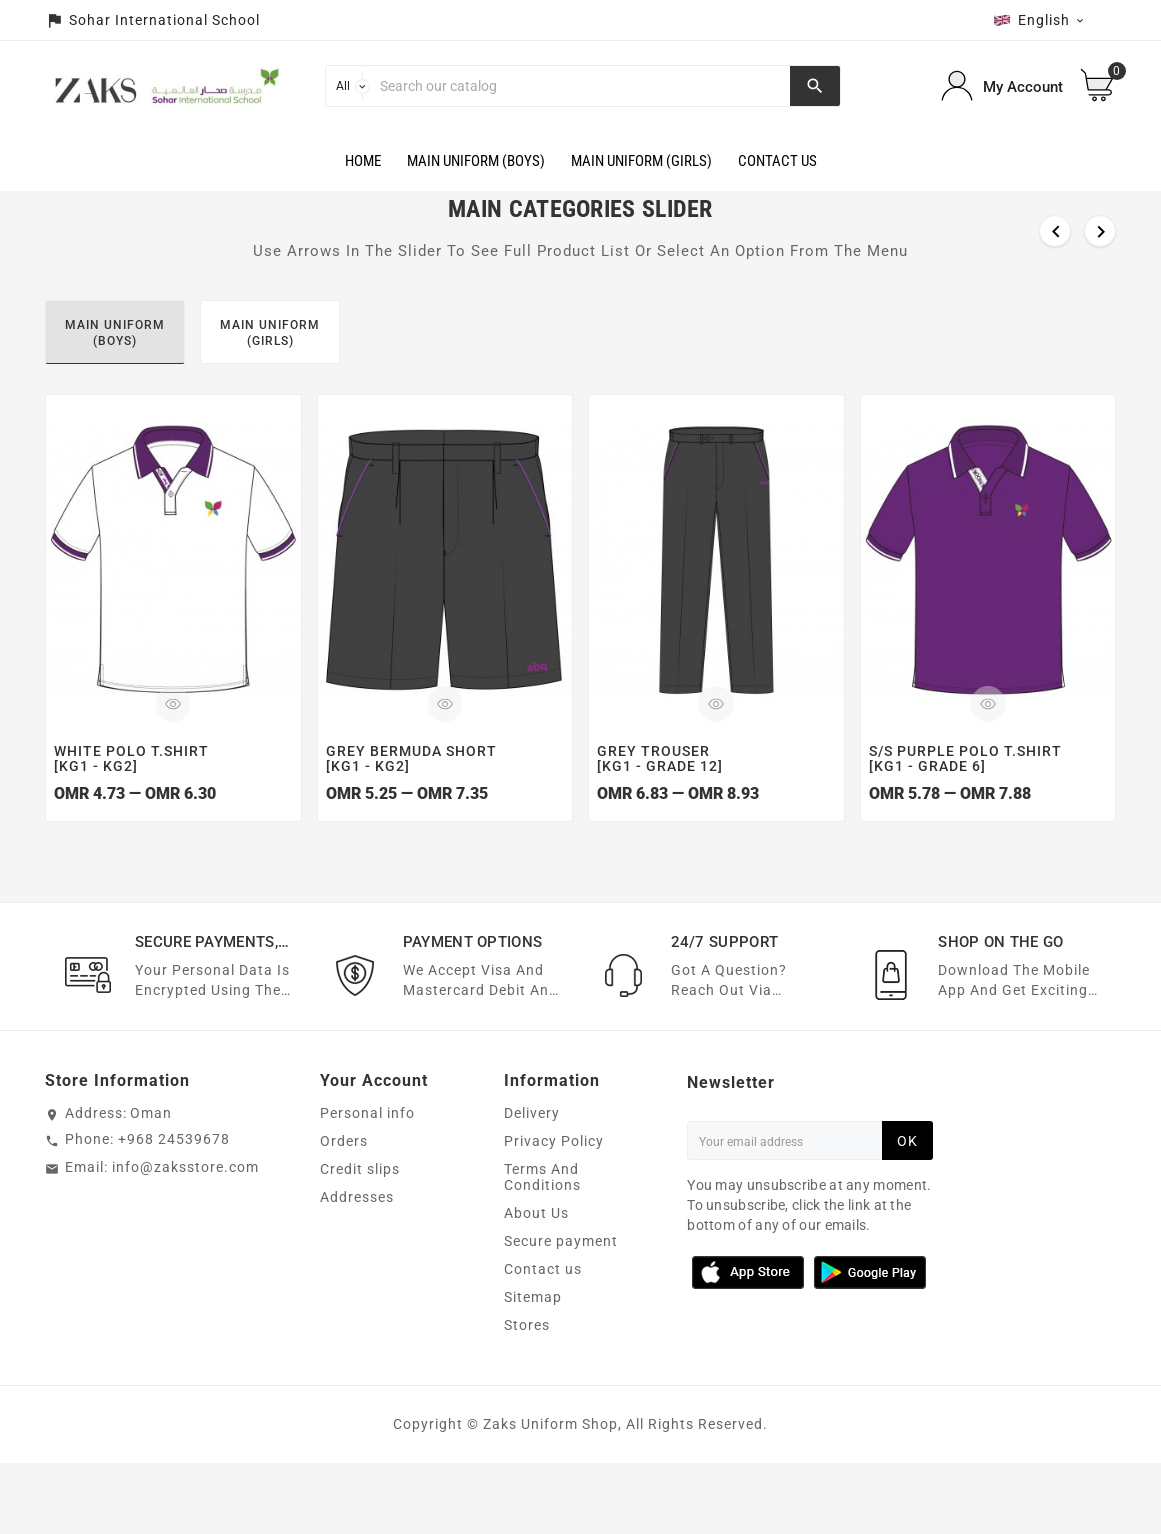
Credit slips (360, 1170)
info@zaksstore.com (185, 1168)
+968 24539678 (174, 1140)
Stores (527, 1326)
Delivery (532, 1114)
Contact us (543, 1270)
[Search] (580, 86)
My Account (1023, 87)
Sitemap (533, 1298)
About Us (536, 1214)
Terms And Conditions (542, 1178)
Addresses (357, 1198)
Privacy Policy (554, 1142)
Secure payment (561, 1242)
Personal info (367, 1114)
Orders (344, 1142)
